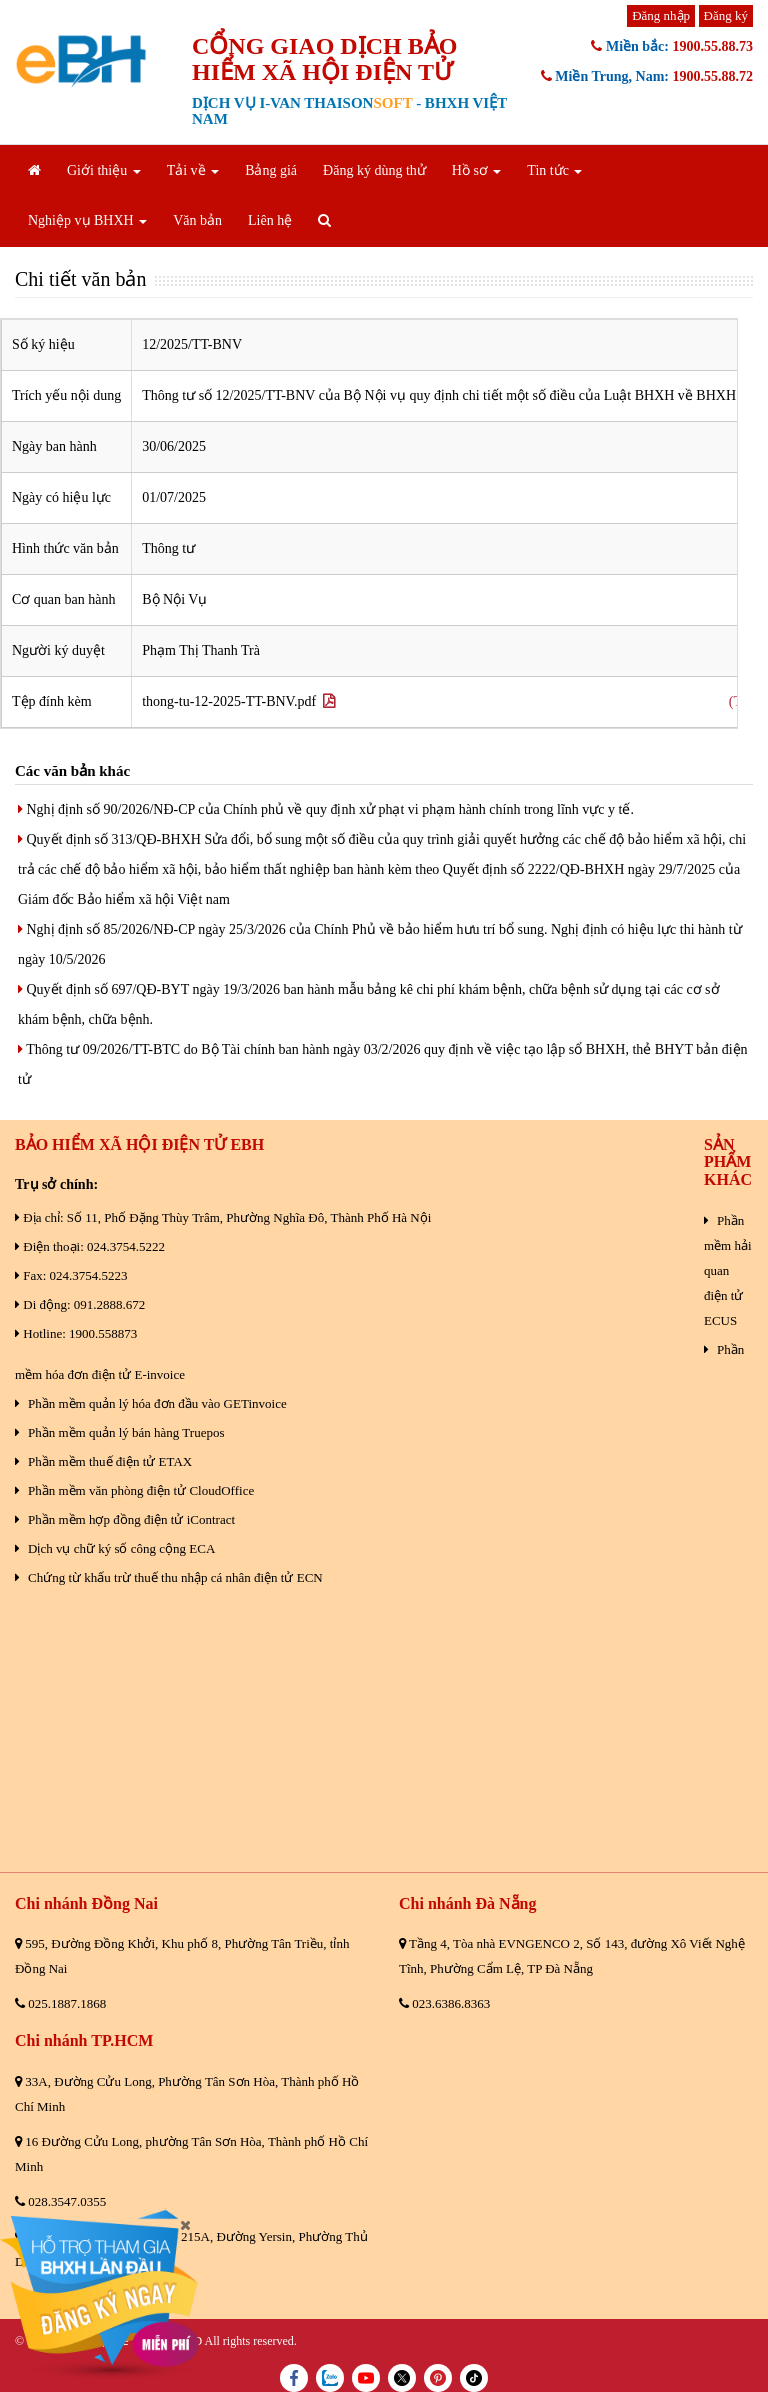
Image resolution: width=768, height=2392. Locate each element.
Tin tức (554, 170)
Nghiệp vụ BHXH (87, 220)
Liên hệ (270, 220)
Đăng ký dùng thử (374, 170)
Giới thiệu (104, 170)
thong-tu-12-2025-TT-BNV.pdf (238, 701)
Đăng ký (726, 15)
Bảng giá (271, 170)
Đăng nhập (661, 15)
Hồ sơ (477, 170)
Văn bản (197, 220)
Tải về (193, 170)
